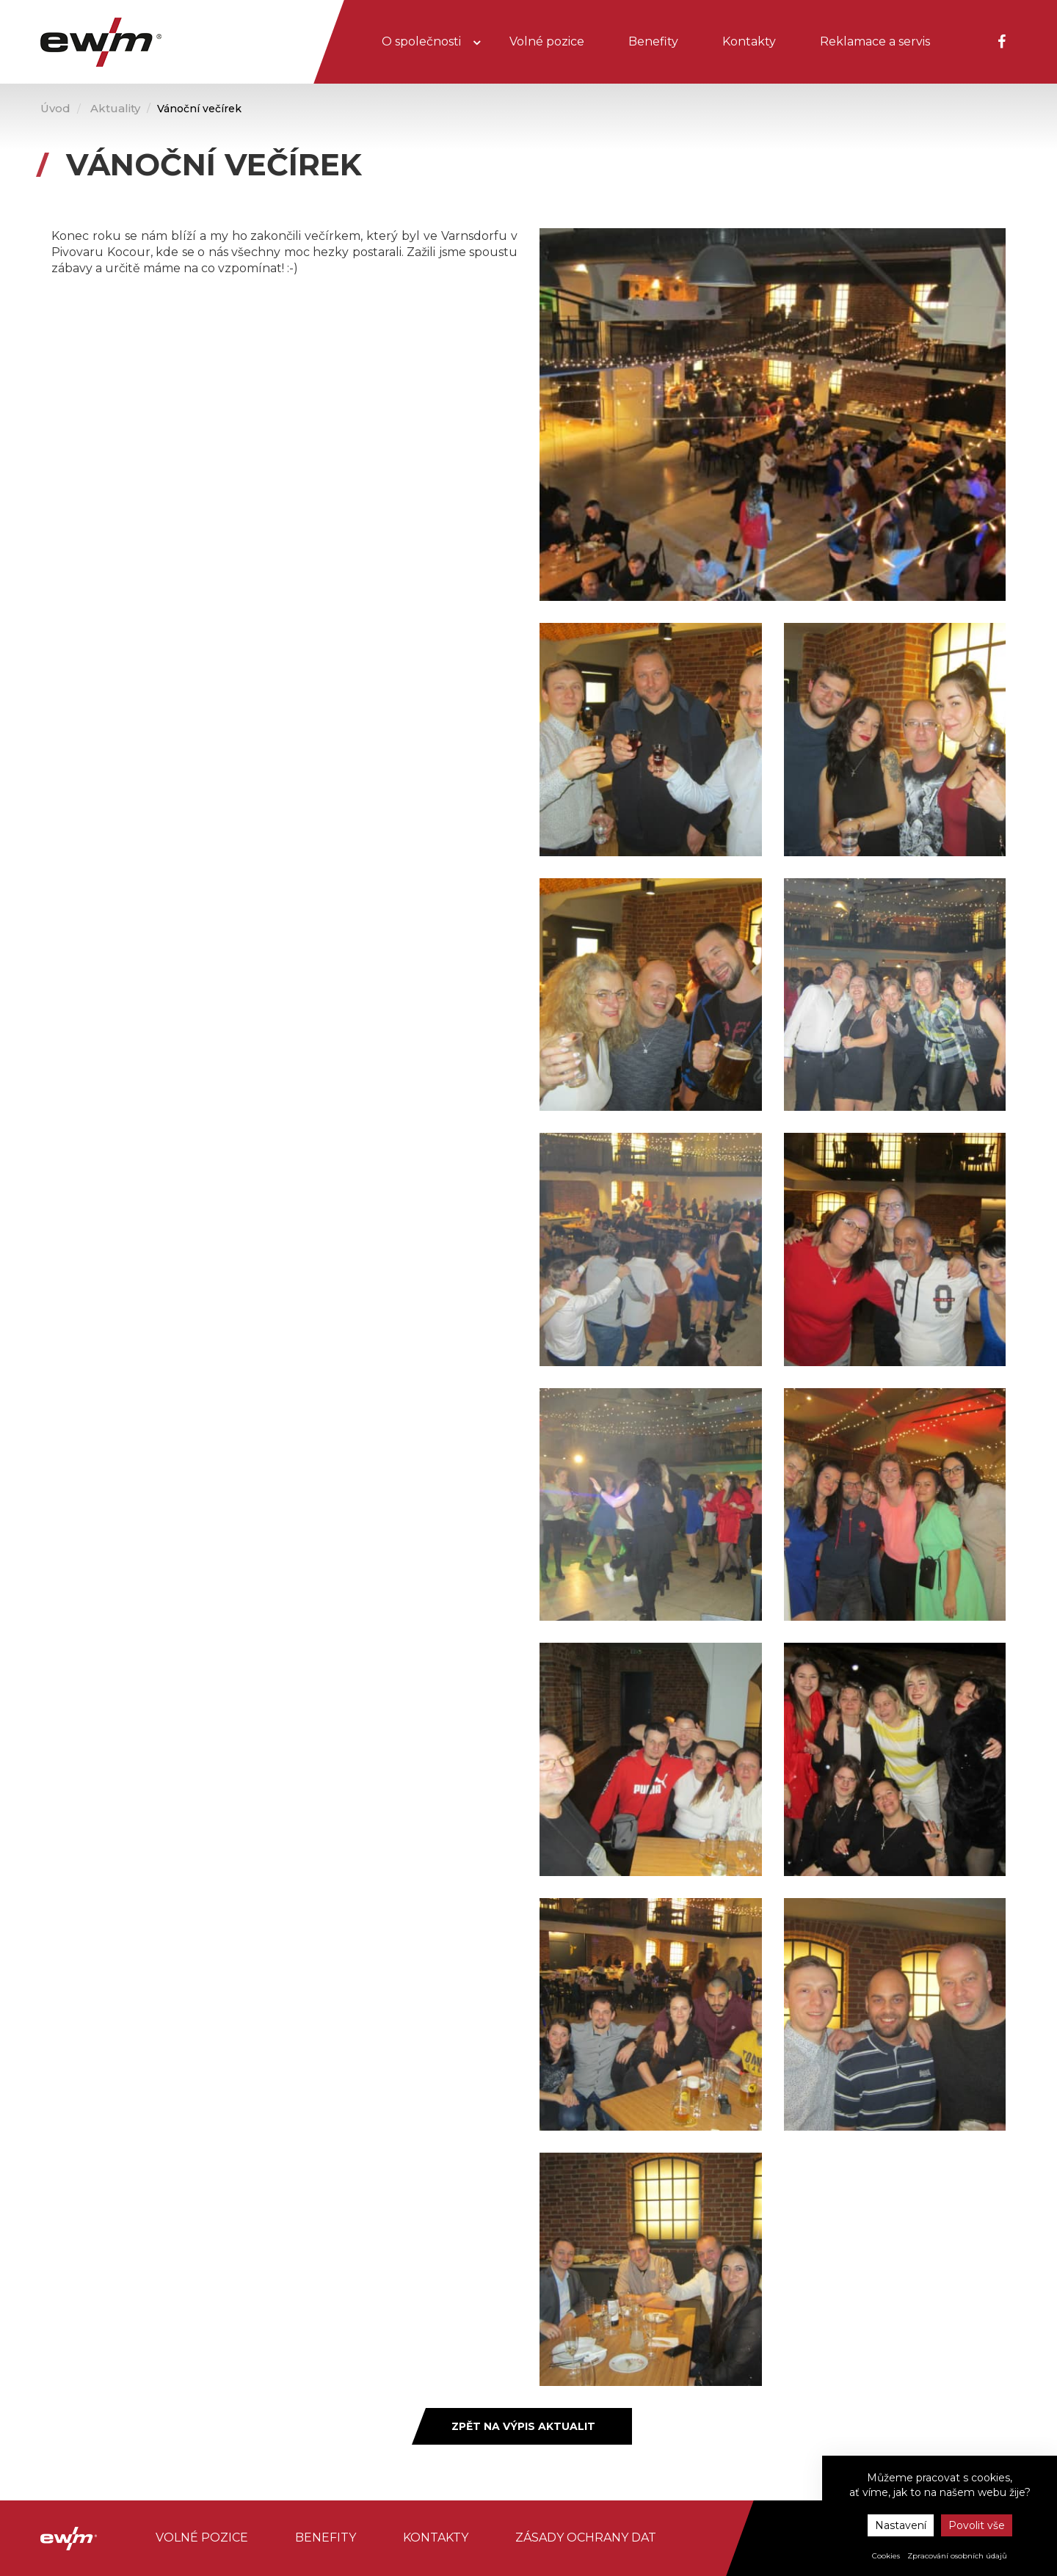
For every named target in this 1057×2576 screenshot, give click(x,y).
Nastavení (900, 2525)
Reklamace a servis (875, 41)
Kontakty (749, 41)
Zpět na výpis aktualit (523, 2426)
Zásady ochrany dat (585, 2537)
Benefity (653, 41)
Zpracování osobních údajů (957, 2556)
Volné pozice (546, 41)
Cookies (886, 2556)
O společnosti (423, 41)
